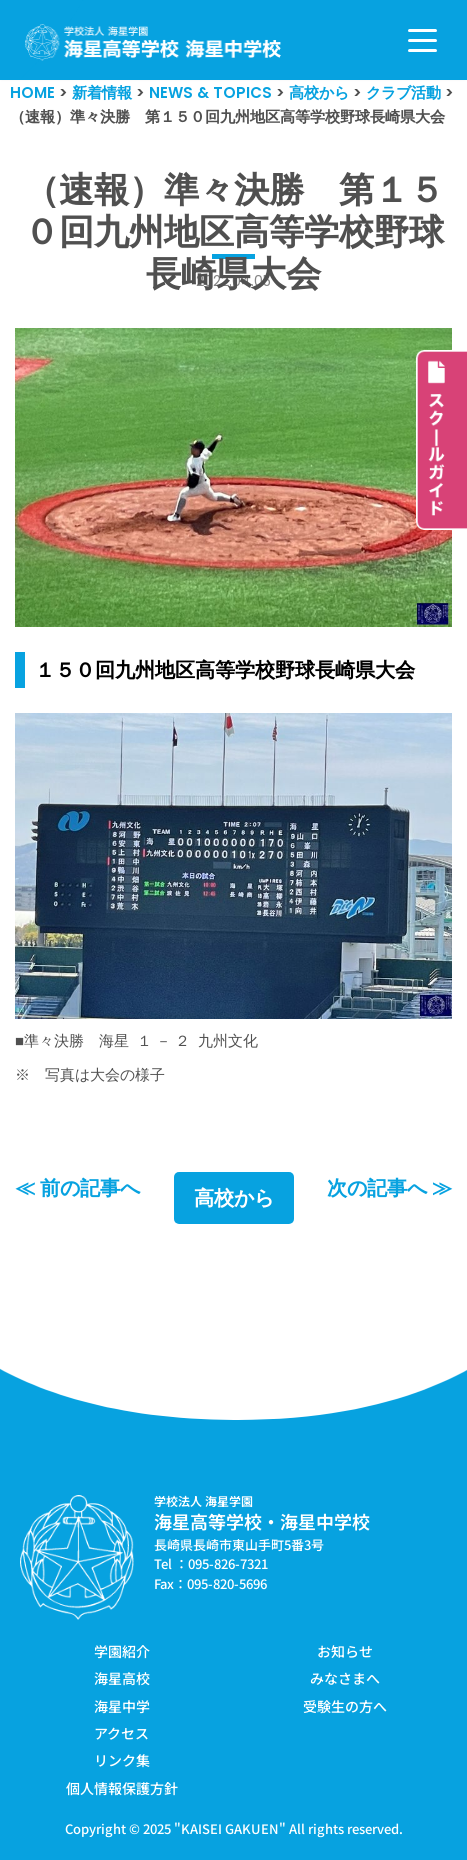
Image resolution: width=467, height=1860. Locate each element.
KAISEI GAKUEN (230, 1828)
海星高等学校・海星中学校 (262, 1521)
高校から (234, 1198)
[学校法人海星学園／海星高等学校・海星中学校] (153, 42)
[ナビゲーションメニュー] (422, 40)
